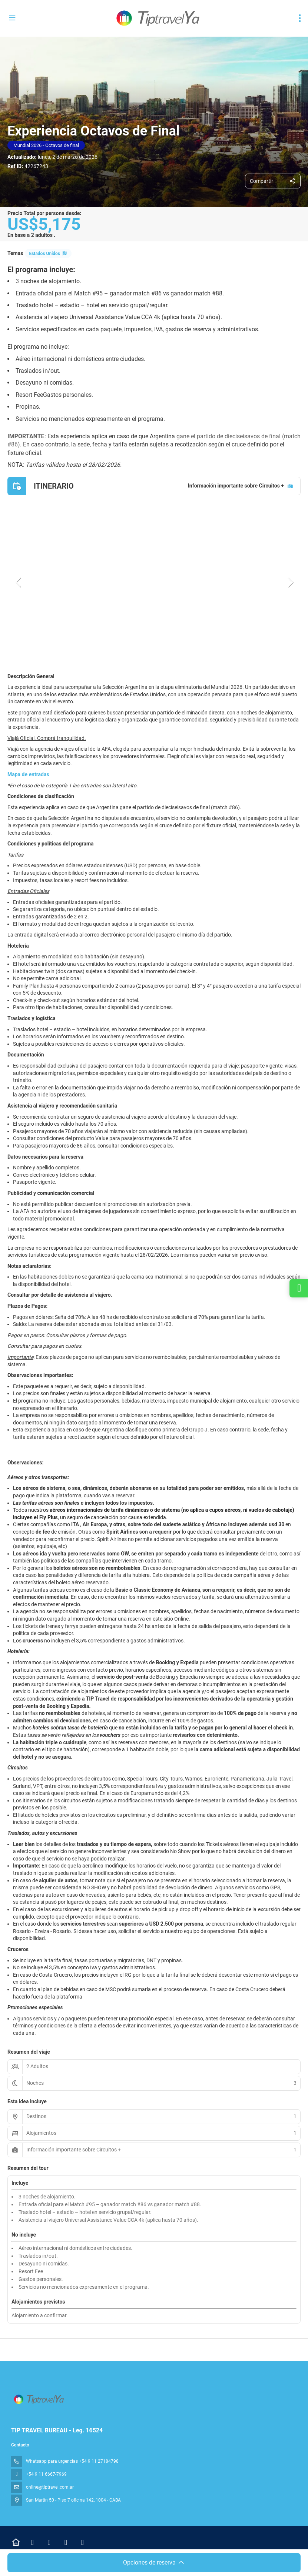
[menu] (299, 18)
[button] (18, 582)
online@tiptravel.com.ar (50, 2487)
